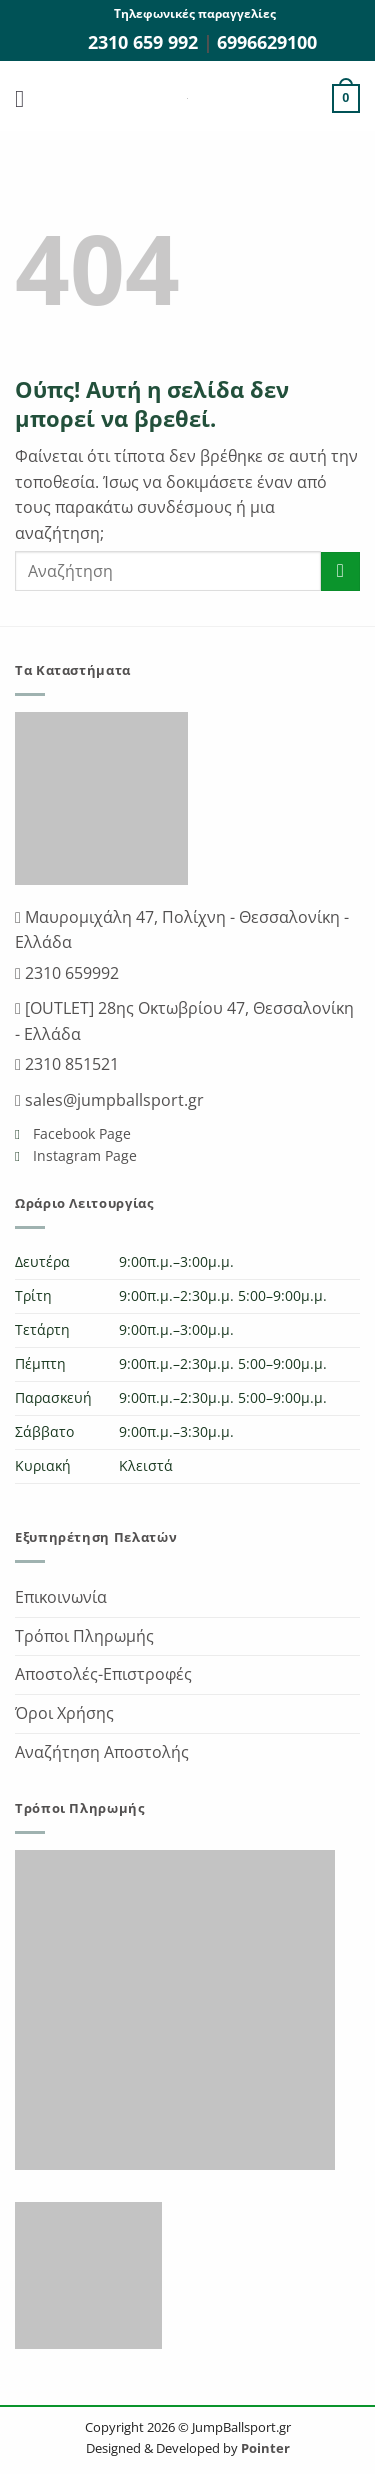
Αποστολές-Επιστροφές (103, 1674)
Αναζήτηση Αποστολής (102, 1752)
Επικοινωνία (61, 1597)
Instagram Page (83, 1155)
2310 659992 (70, 973)
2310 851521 (70, 1064)
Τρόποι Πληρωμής (84, 1636)
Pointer (264, 2448)
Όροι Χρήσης (64, 1713)
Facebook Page (80, 1133)
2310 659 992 (145, 42)
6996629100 (267, 42)
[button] (27, 98)
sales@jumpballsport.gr (112, 1100)
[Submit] (340, 571)
